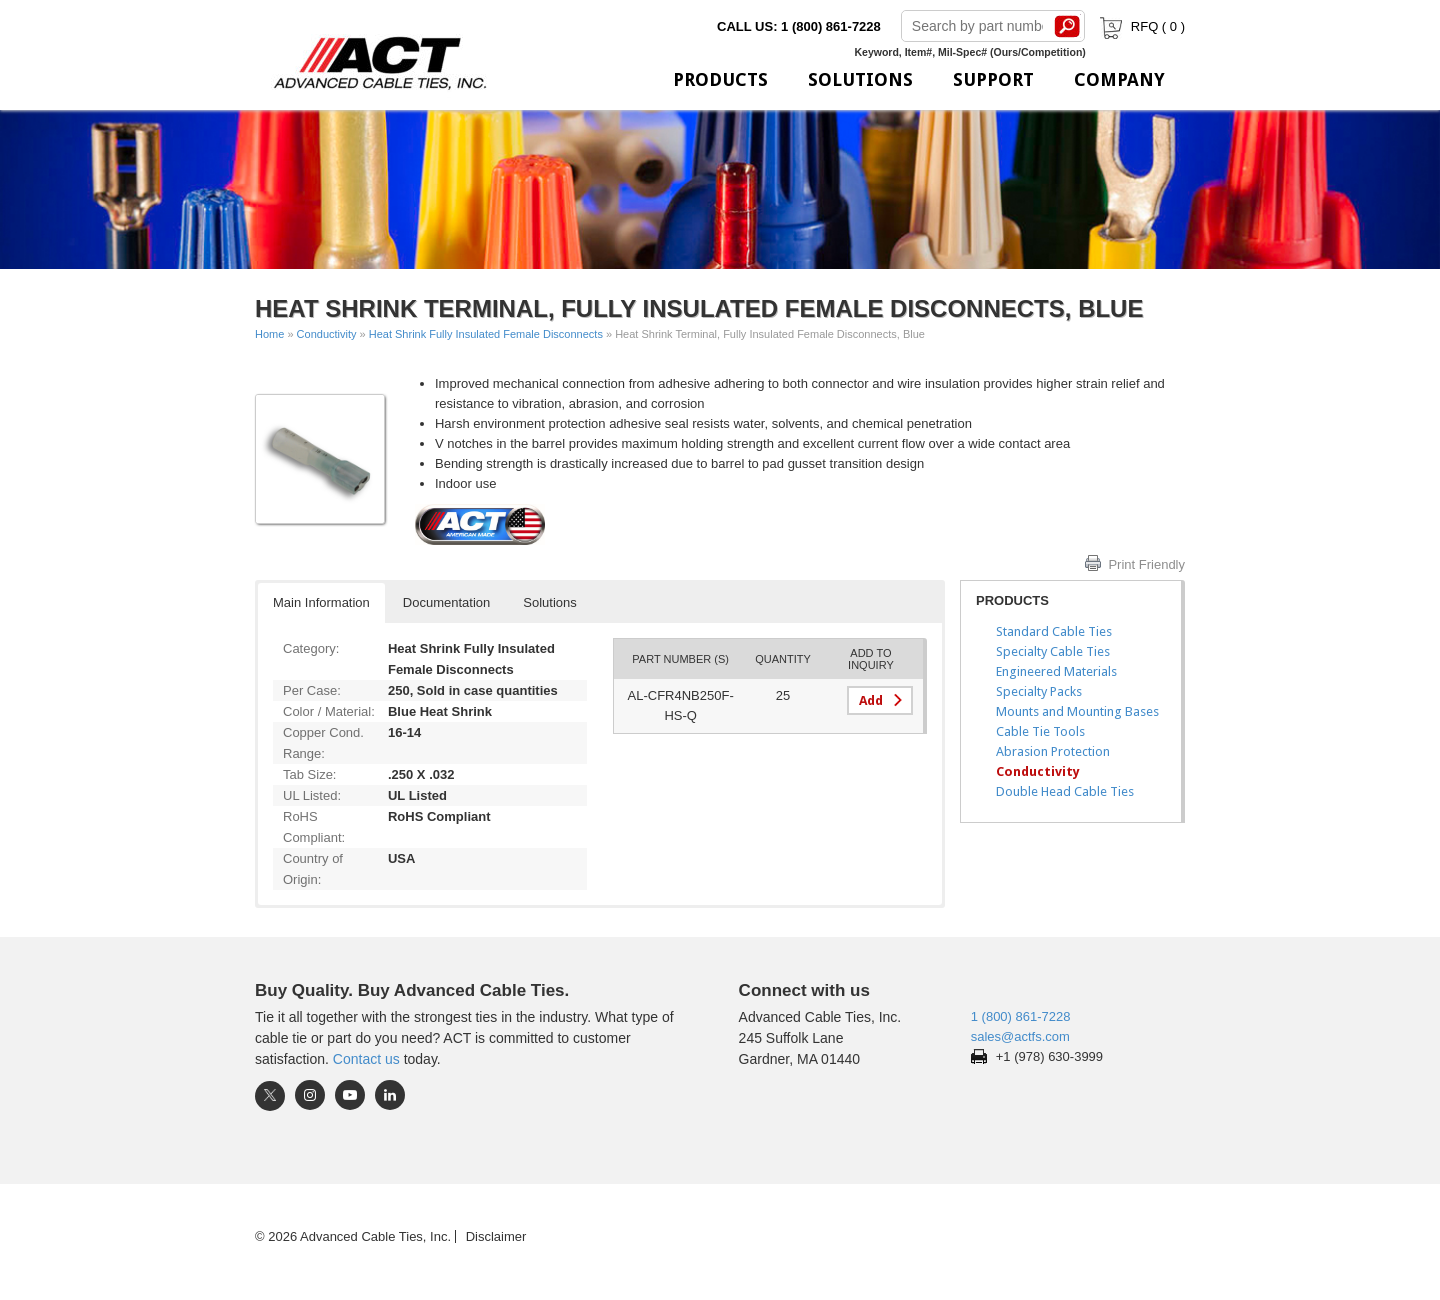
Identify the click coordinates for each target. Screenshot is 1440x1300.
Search (1068, 26)
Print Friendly (1146, 564)
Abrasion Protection (1053, 751)
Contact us (366, 1059)
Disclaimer (496, 1236)
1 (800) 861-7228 (1021, 1016)
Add (871, 700)
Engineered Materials (1056, 671)
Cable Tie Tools (1040, 731)
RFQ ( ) (1140, 26)
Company (1119, 79)
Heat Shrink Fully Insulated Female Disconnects (486, 334)
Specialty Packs (1039, 691)
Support (993, 79)
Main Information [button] (321, 602)
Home (269, 334)
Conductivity (327, 334)
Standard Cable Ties (1054, 631)
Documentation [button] (446, 602)
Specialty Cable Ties (1053, 651)
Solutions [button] (549, 602)
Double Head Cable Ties (1065, 791)
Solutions (860, 79)
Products (720, 79)
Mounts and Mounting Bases (1077, 711)
